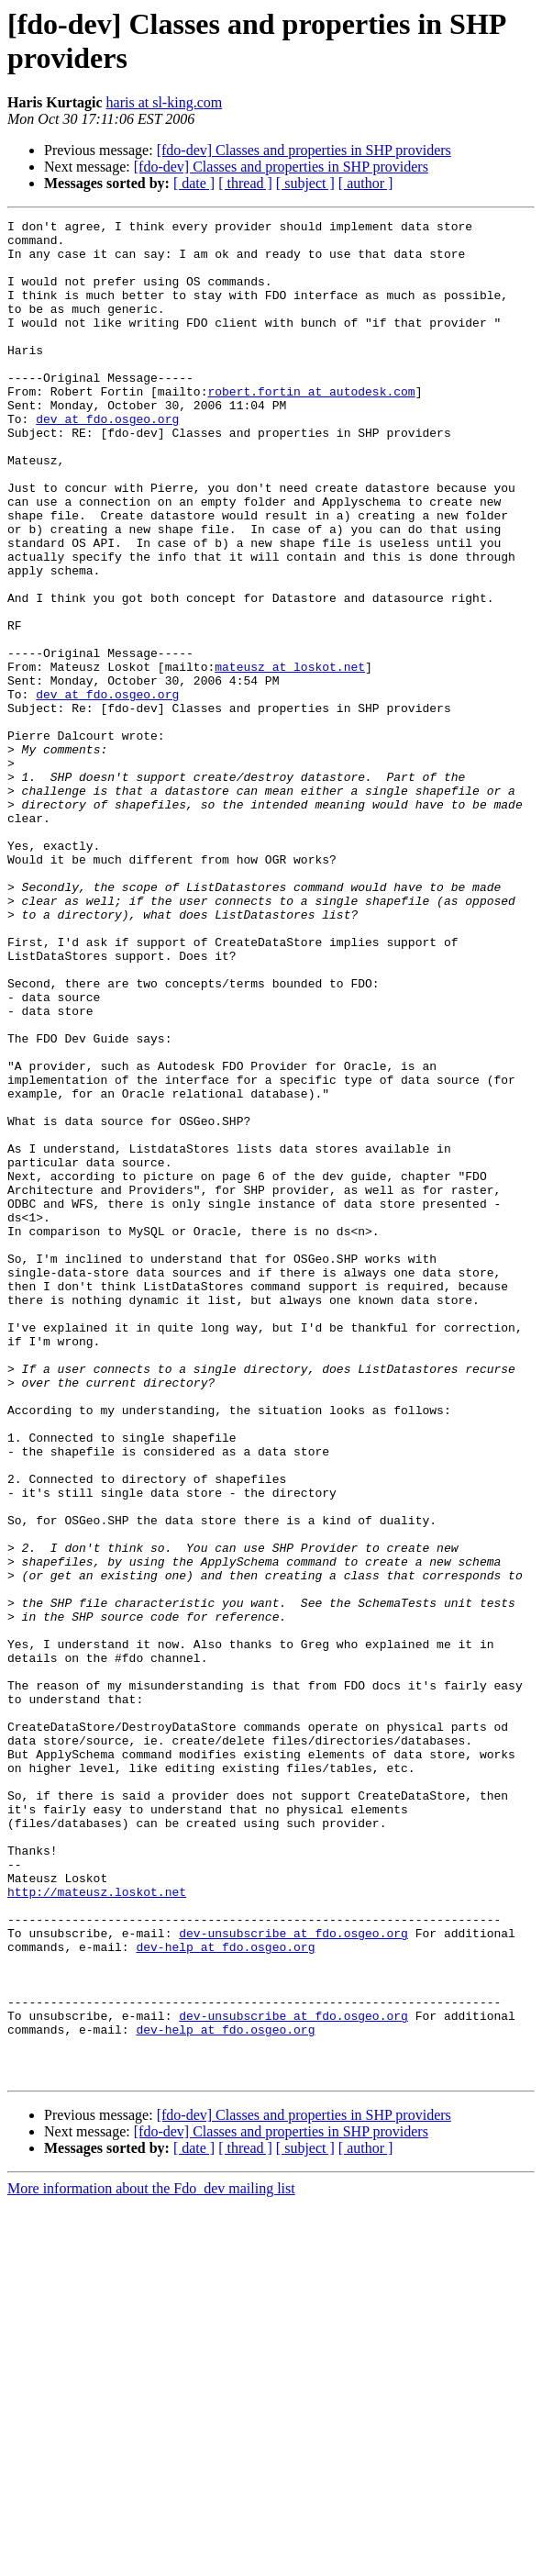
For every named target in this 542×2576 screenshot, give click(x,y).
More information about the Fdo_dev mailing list (151, 2560)
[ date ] (194, 183)
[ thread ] (245, 183)
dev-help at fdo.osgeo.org (225, 2293)
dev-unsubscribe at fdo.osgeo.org (293, 2277)
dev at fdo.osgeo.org (107, 460)
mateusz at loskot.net (290, 757)
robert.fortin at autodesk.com (311, 426)
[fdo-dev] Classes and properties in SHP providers (304, 150)
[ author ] (365, 183)
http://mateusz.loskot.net (96, 2227)
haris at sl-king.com (164, 102)
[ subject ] (305, 183)
